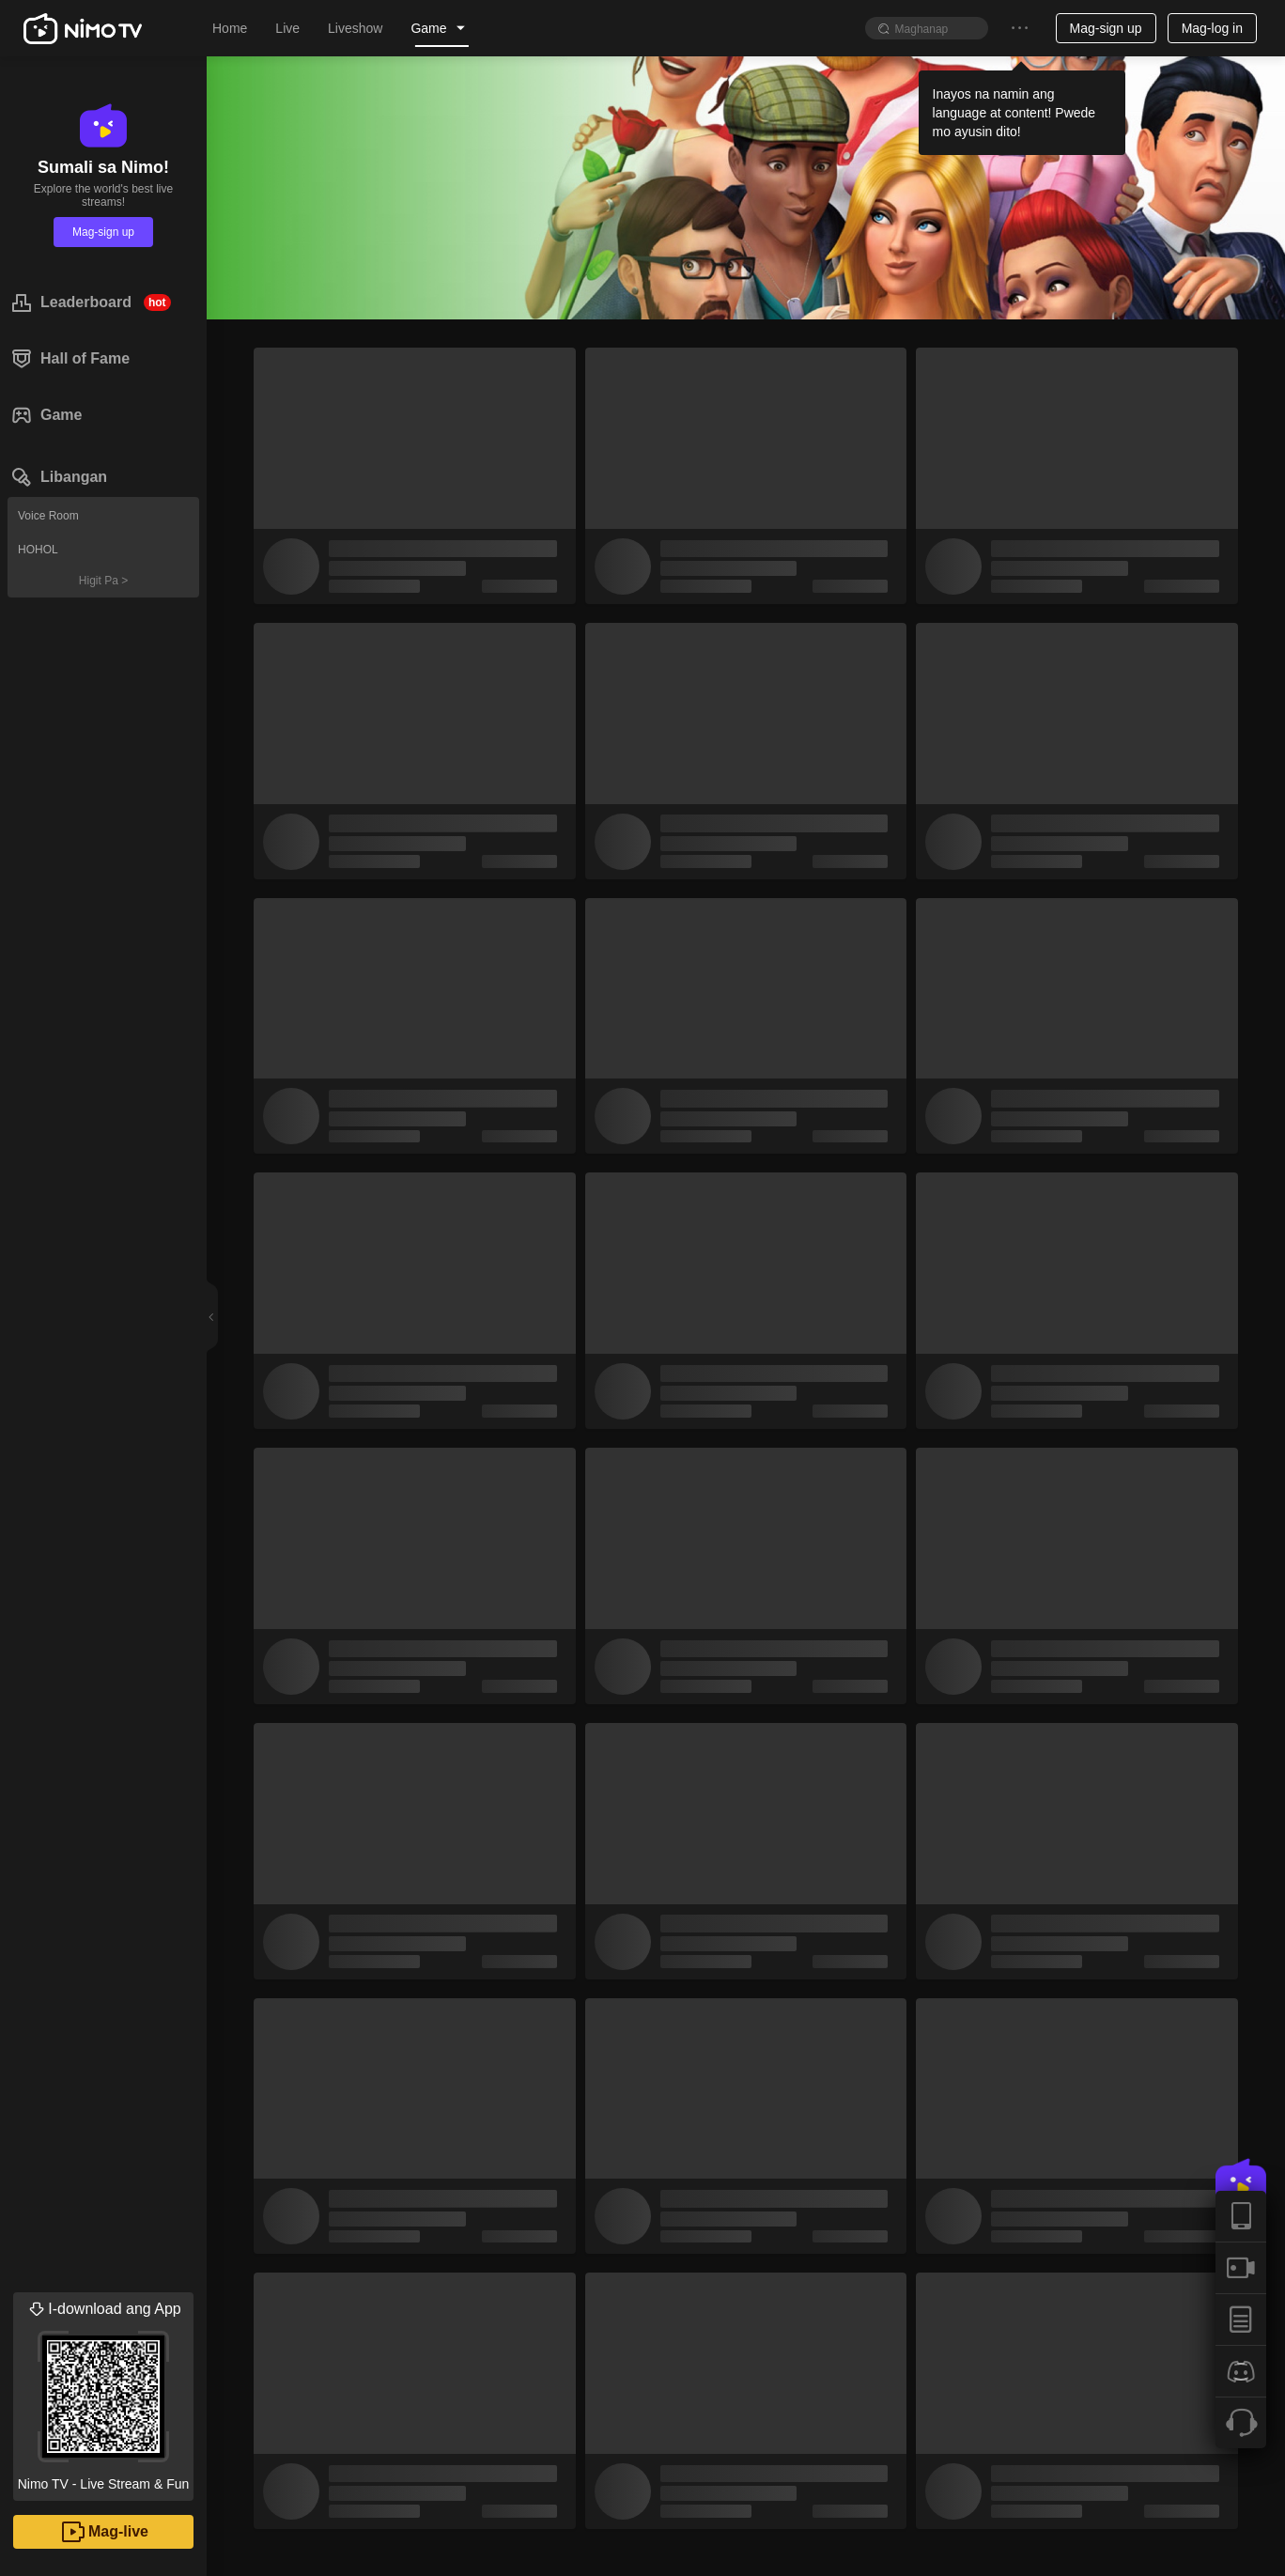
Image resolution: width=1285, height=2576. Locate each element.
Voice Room (48, 515)
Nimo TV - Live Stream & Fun (103, 2391)
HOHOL (38, 549)
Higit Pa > (103, 580)
